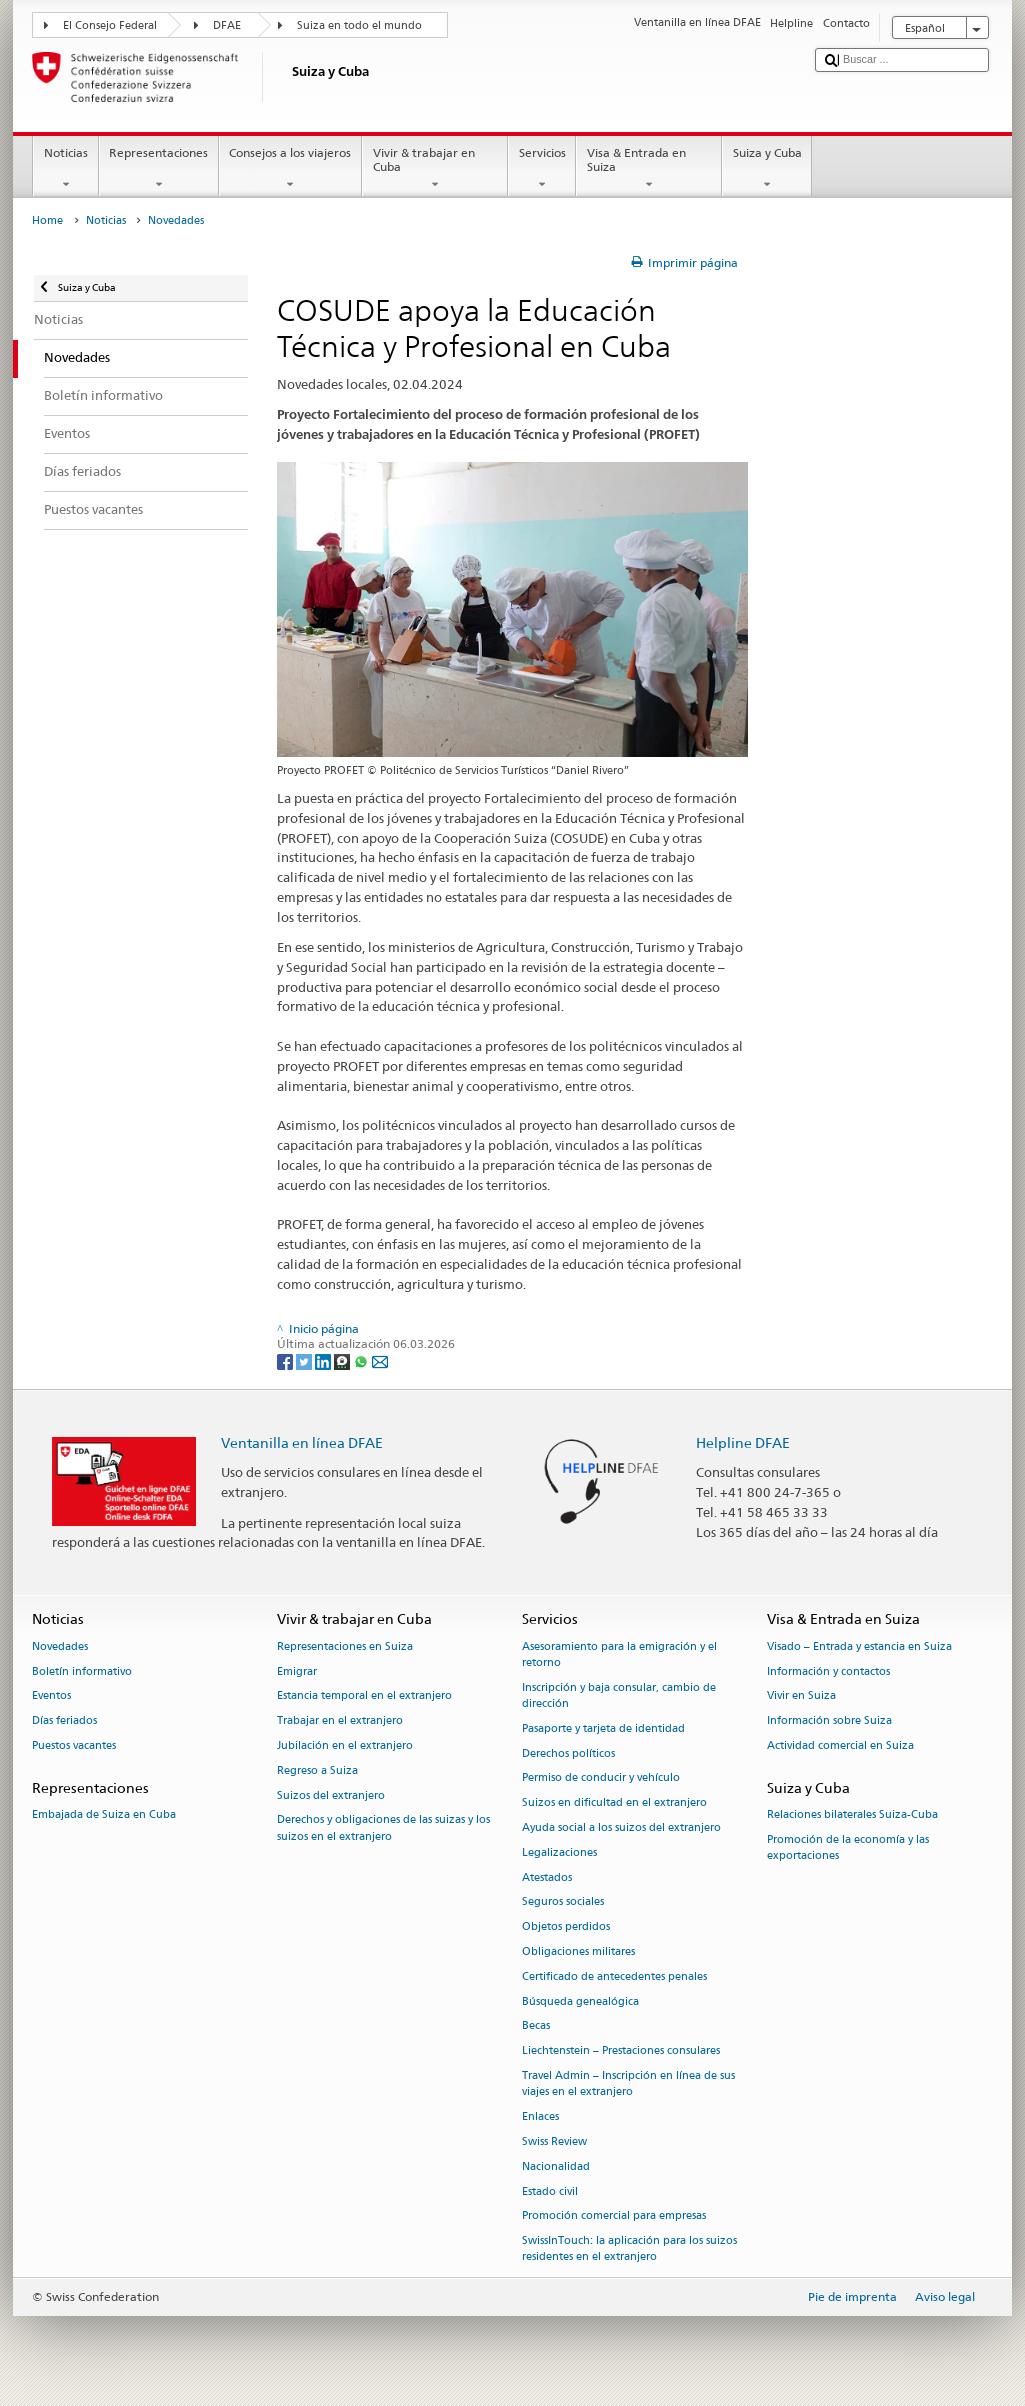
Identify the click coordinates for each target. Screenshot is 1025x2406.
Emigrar (297, 1671)
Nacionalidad (556, 2166)
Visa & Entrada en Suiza (649, 169)
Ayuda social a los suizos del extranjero (621, 1827)
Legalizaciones (559, 1852)
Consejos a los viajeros (290, 169)
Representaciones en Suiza (345, 1646)
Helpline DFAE (743, 1442)
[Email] (380, 1360)
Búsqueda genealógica (580, 2001)
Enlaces (540, 2116)
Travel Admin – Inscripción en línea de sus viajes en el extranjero (628, 2083)
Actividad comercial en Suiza (840, 1745)
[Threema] (343, 1360)
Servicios (542, 169)
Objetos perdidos (566, 1927)
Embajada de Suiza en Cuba (104, 1814)
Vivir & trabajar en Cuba (435, 169)
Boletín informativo (82, 1671)
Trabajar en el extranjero (340, 1721)
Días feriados (64, 1721)
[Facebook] (286, 1360)
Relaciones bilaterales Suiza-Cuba (852, 1814)
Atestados (547, 1877)
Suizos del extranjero (331, 1795)
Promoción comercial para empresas (614, 2216)
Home (47, 220)
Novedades (60, 1646)
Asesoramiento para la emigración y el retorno (619, 1654)
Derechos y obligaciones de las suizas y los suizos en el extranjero (383, 1828)
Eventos (51, 1696)
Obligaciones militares (578, 1951)
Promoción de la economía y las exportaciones (848, 1847)
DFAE (227, 25)
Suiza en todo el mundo (359, 25)
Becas (536, 2026)
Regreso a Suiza (317, 1770)
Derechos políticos (568, 1753)
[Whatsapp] (362, 1360)
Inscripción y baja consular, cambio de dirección (619, 1695)
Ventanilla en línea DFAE (302, 1442)
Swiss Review (554, 2141)
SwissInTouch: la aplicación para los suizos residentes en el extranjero (629, 2249)
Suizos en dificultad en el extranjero (614, 1803)
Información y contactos (828, 1671)
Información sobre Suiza (829, 1721)
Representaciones (159, 169)
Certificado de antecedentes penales (614, 1976)
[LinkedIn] (324, 1360)
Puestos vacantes (74, 1745)
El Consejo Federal (110, 25)
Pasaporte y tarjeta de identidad (603, 1728)
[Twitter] (305, 1360)
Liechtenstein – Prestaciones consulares (621, 2051)
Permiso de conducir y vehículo (601, 1778)
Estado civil (550, 2191)
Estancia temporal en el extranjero (364, 1696)
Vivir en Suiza (801, 1696)
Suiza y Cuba (767, 169)
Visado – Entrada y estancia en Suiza (859, 1646)
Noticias (65, 169)
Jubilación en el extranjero (345, 1745)
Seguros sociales (563, 1902)
